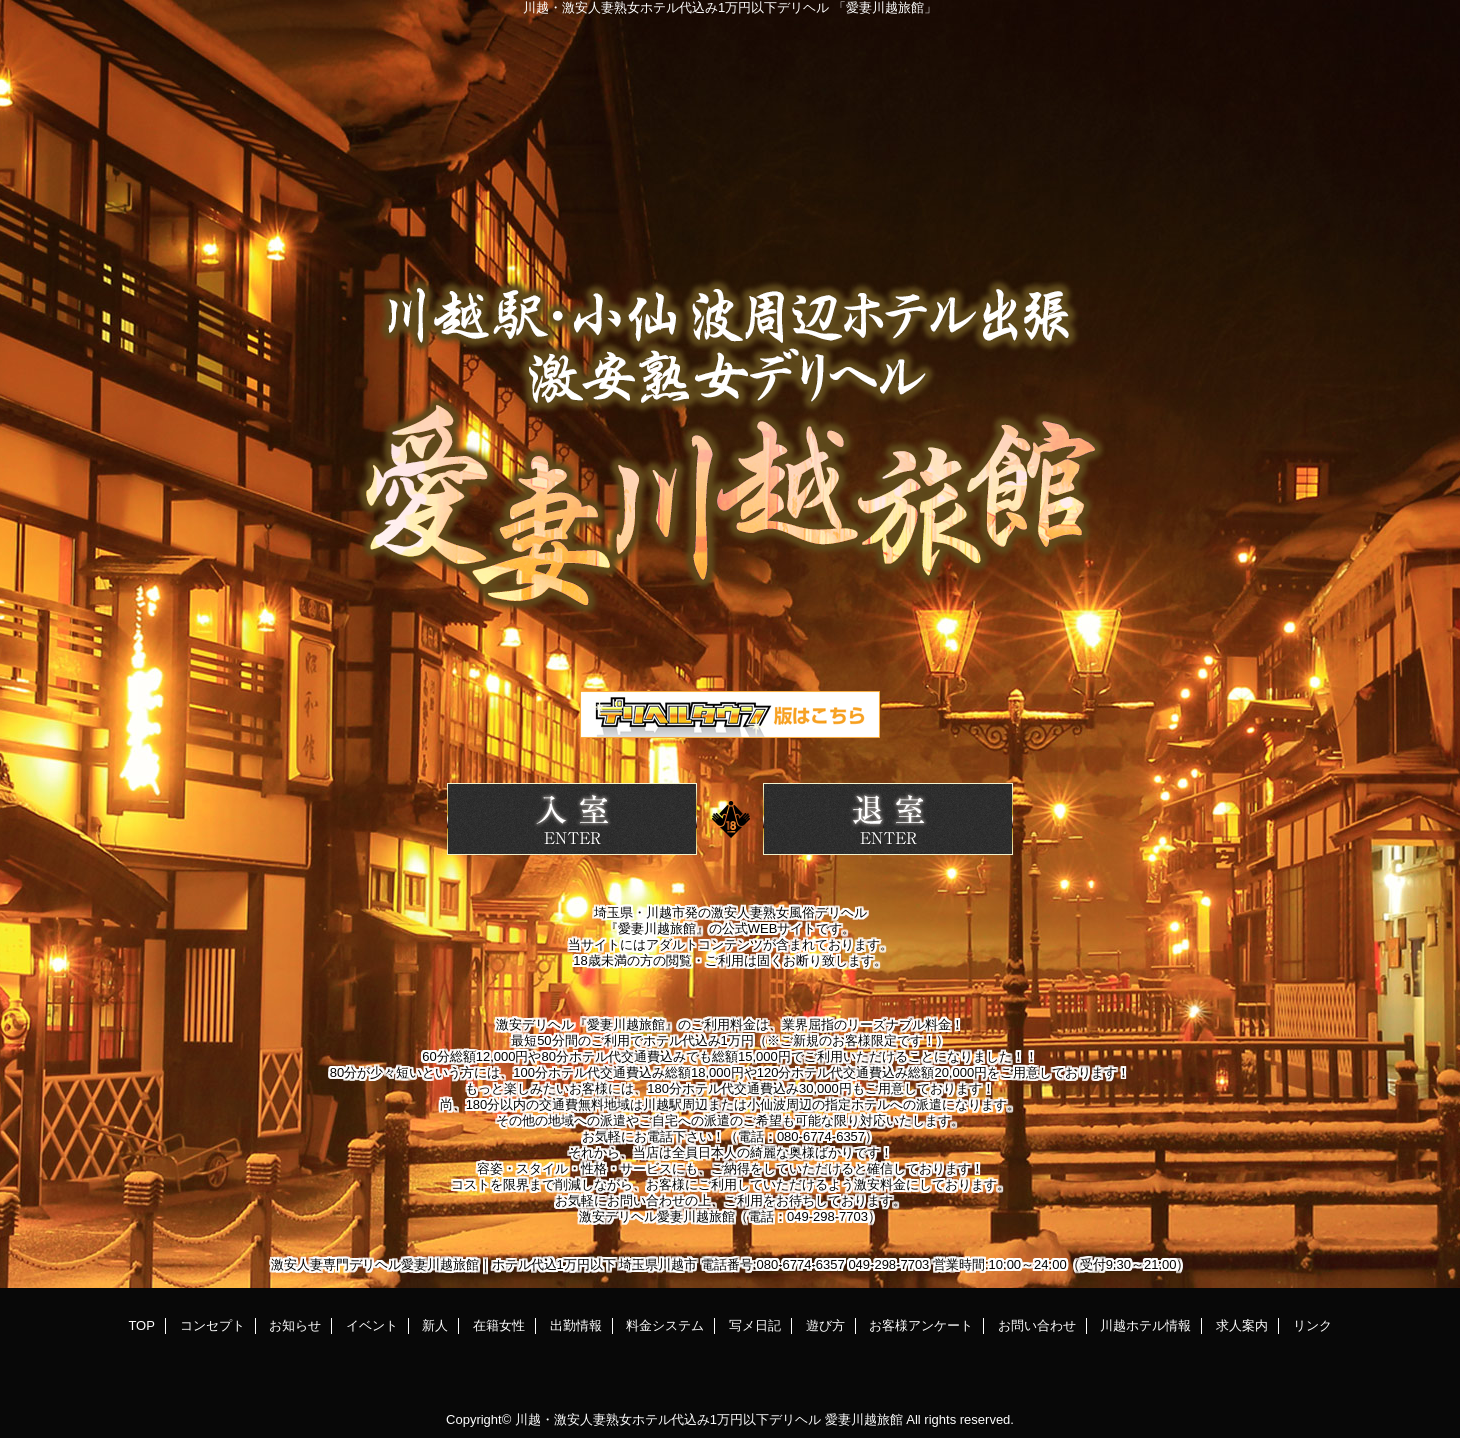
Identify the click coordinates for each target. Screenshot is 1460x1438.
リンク (1312, 1325)
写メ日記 (755, 1325)
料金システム (665, 1325)
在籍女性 (499, 1325)
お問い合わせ (1037, 1325)
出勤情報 (576, 1325)
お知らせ (295, 1325)
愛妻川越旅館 (864, 1419)
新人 (435, 1325)
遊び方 (825, 1325)
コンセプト (212, 1325)
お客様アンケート (921, 1325)
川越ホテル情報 (1145, 1325)
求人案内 (1242, 1325)
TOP (141, 1325)
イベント (372, 1325)
